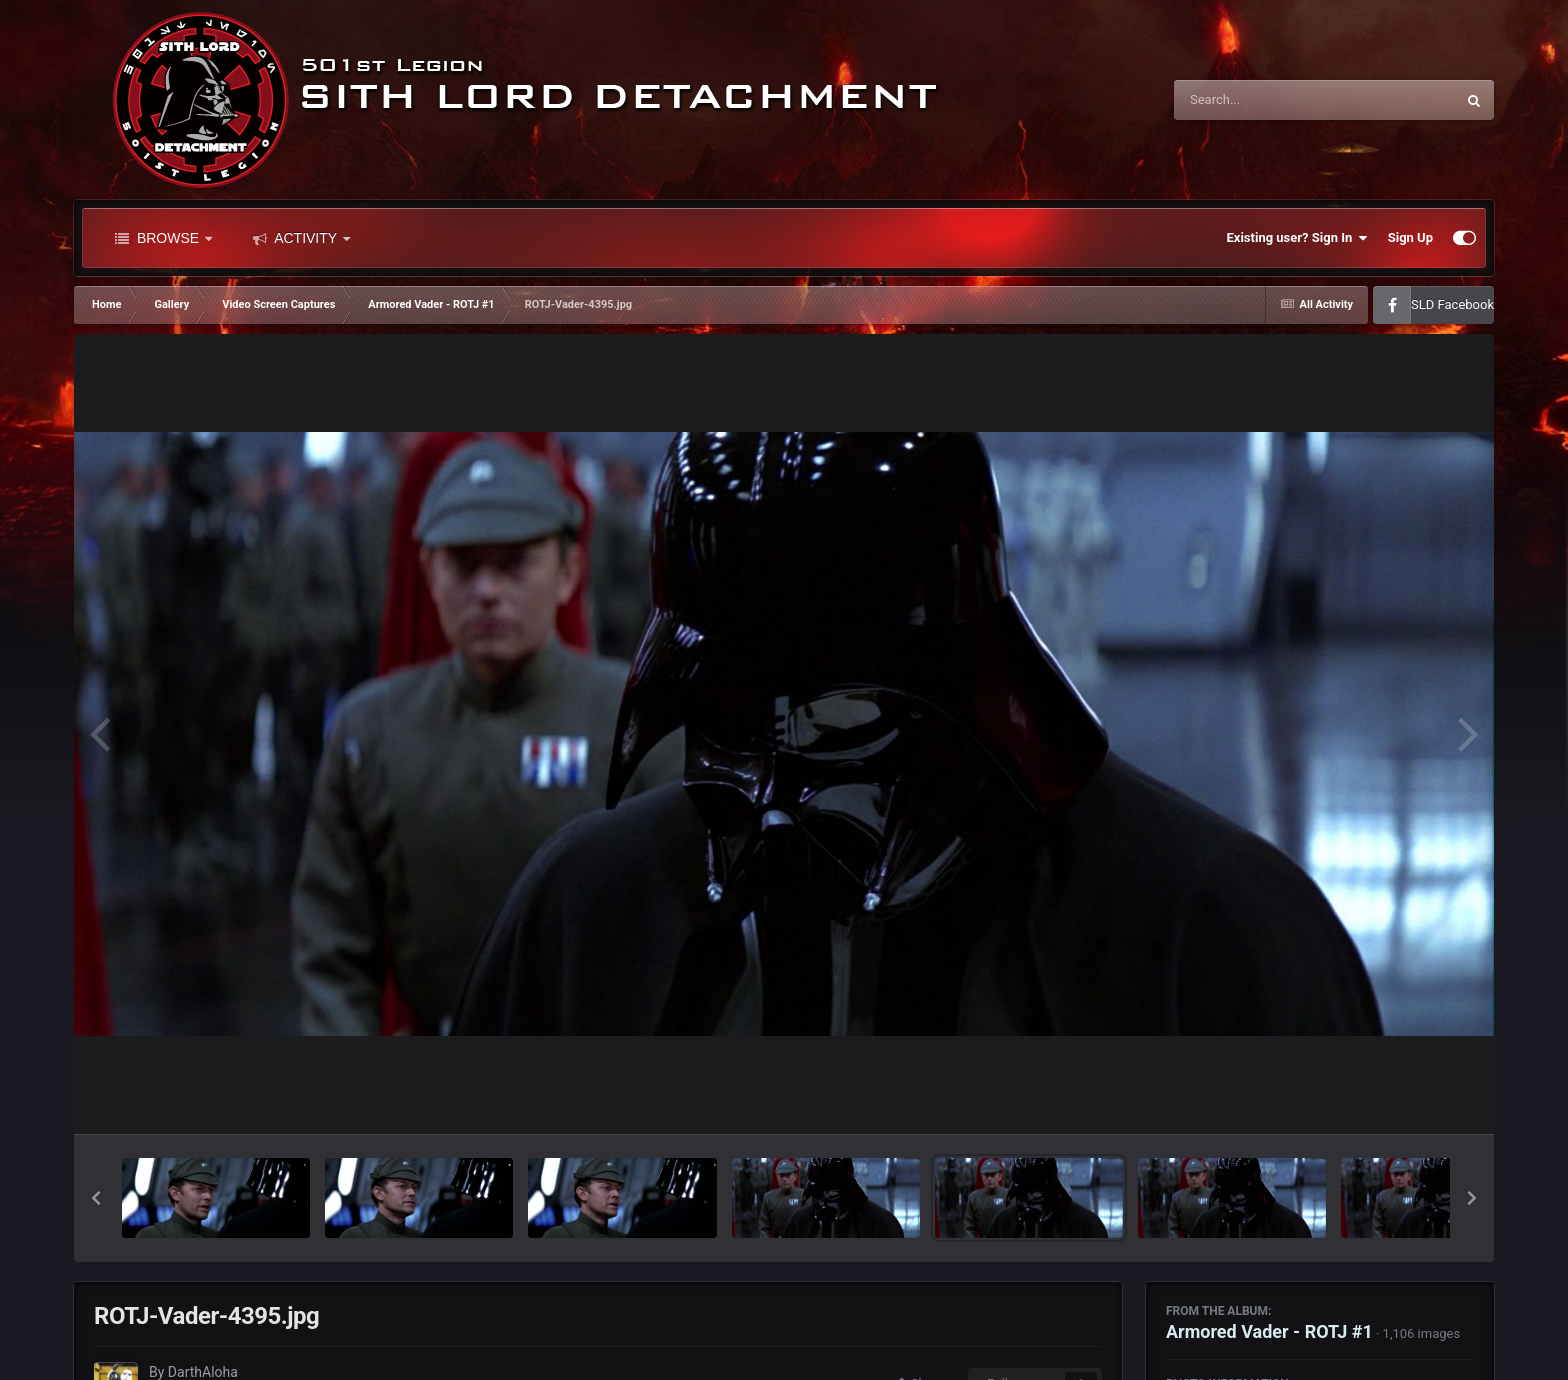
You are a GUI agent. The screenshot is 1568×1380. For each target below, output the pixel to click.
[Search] (1264, 100)
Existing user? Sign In (1297, 238)
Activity (301, 238)
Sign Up (1410, 237)
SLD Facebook (1452, 304)
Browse (163, 238)
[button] (96, 1198)
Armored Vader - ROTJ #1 (1269, 1331)
